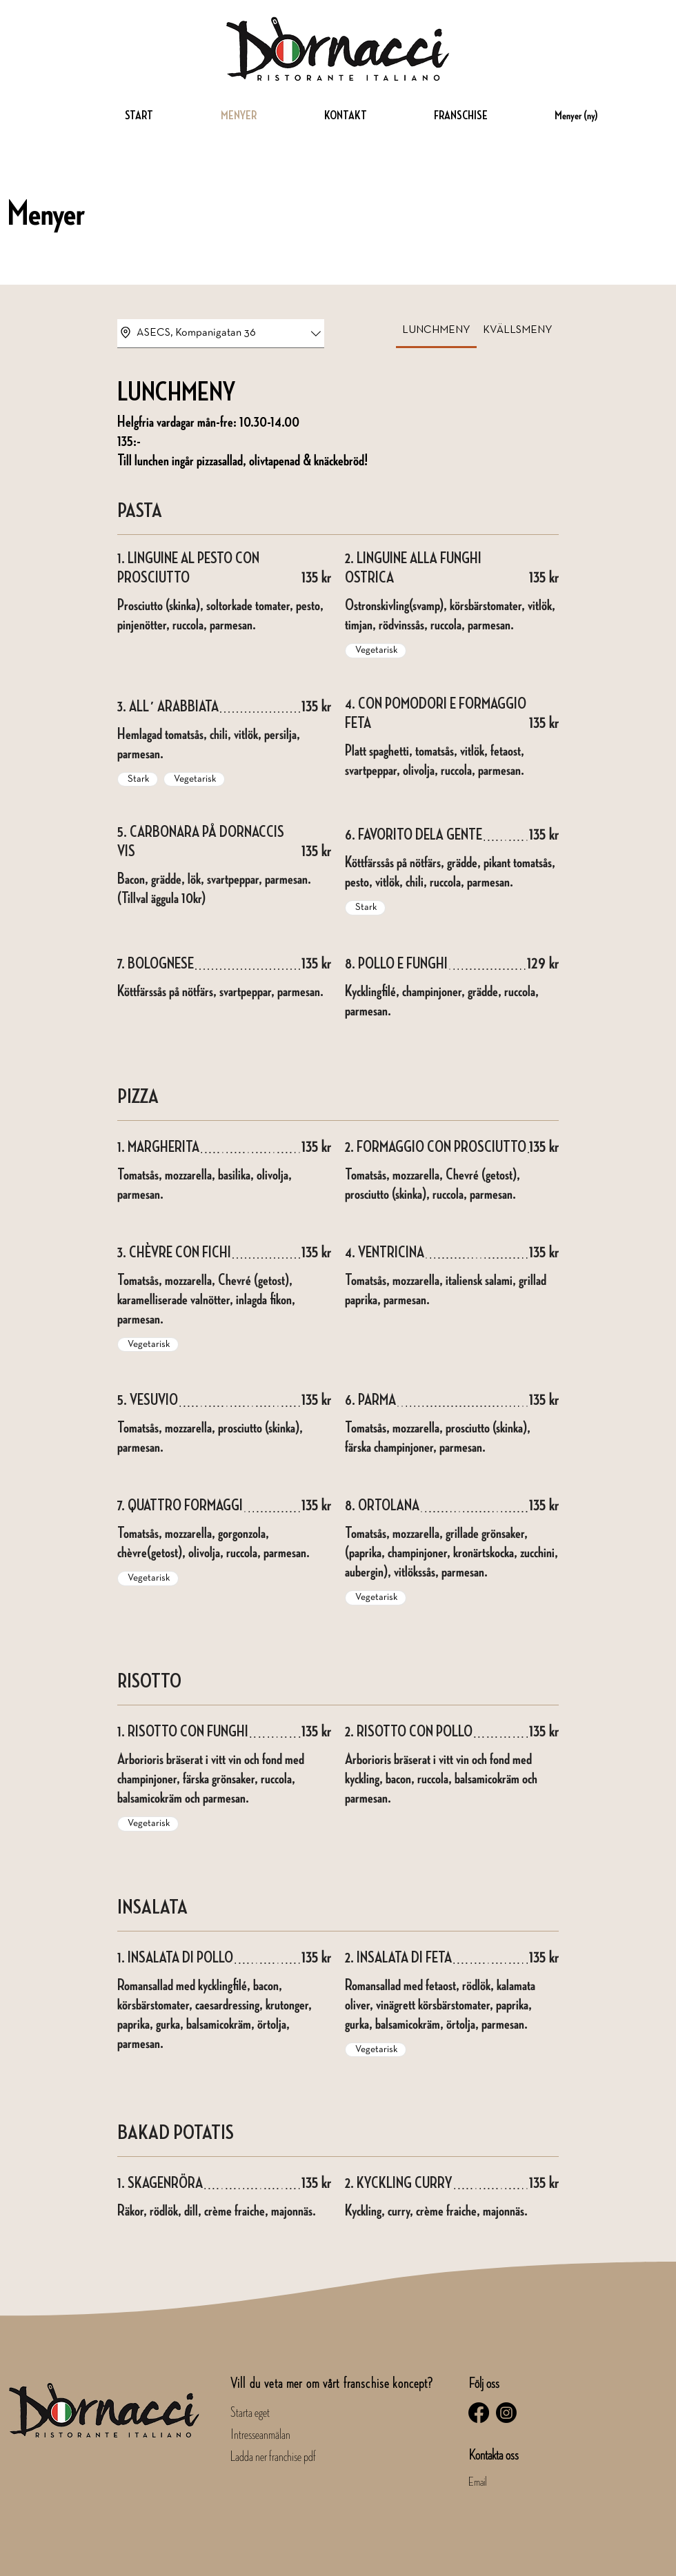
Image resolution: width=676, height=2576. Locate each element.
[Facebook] (478, 2412)
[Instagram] (506, 2412)
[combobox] (220, 333)
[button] (437, 115)
